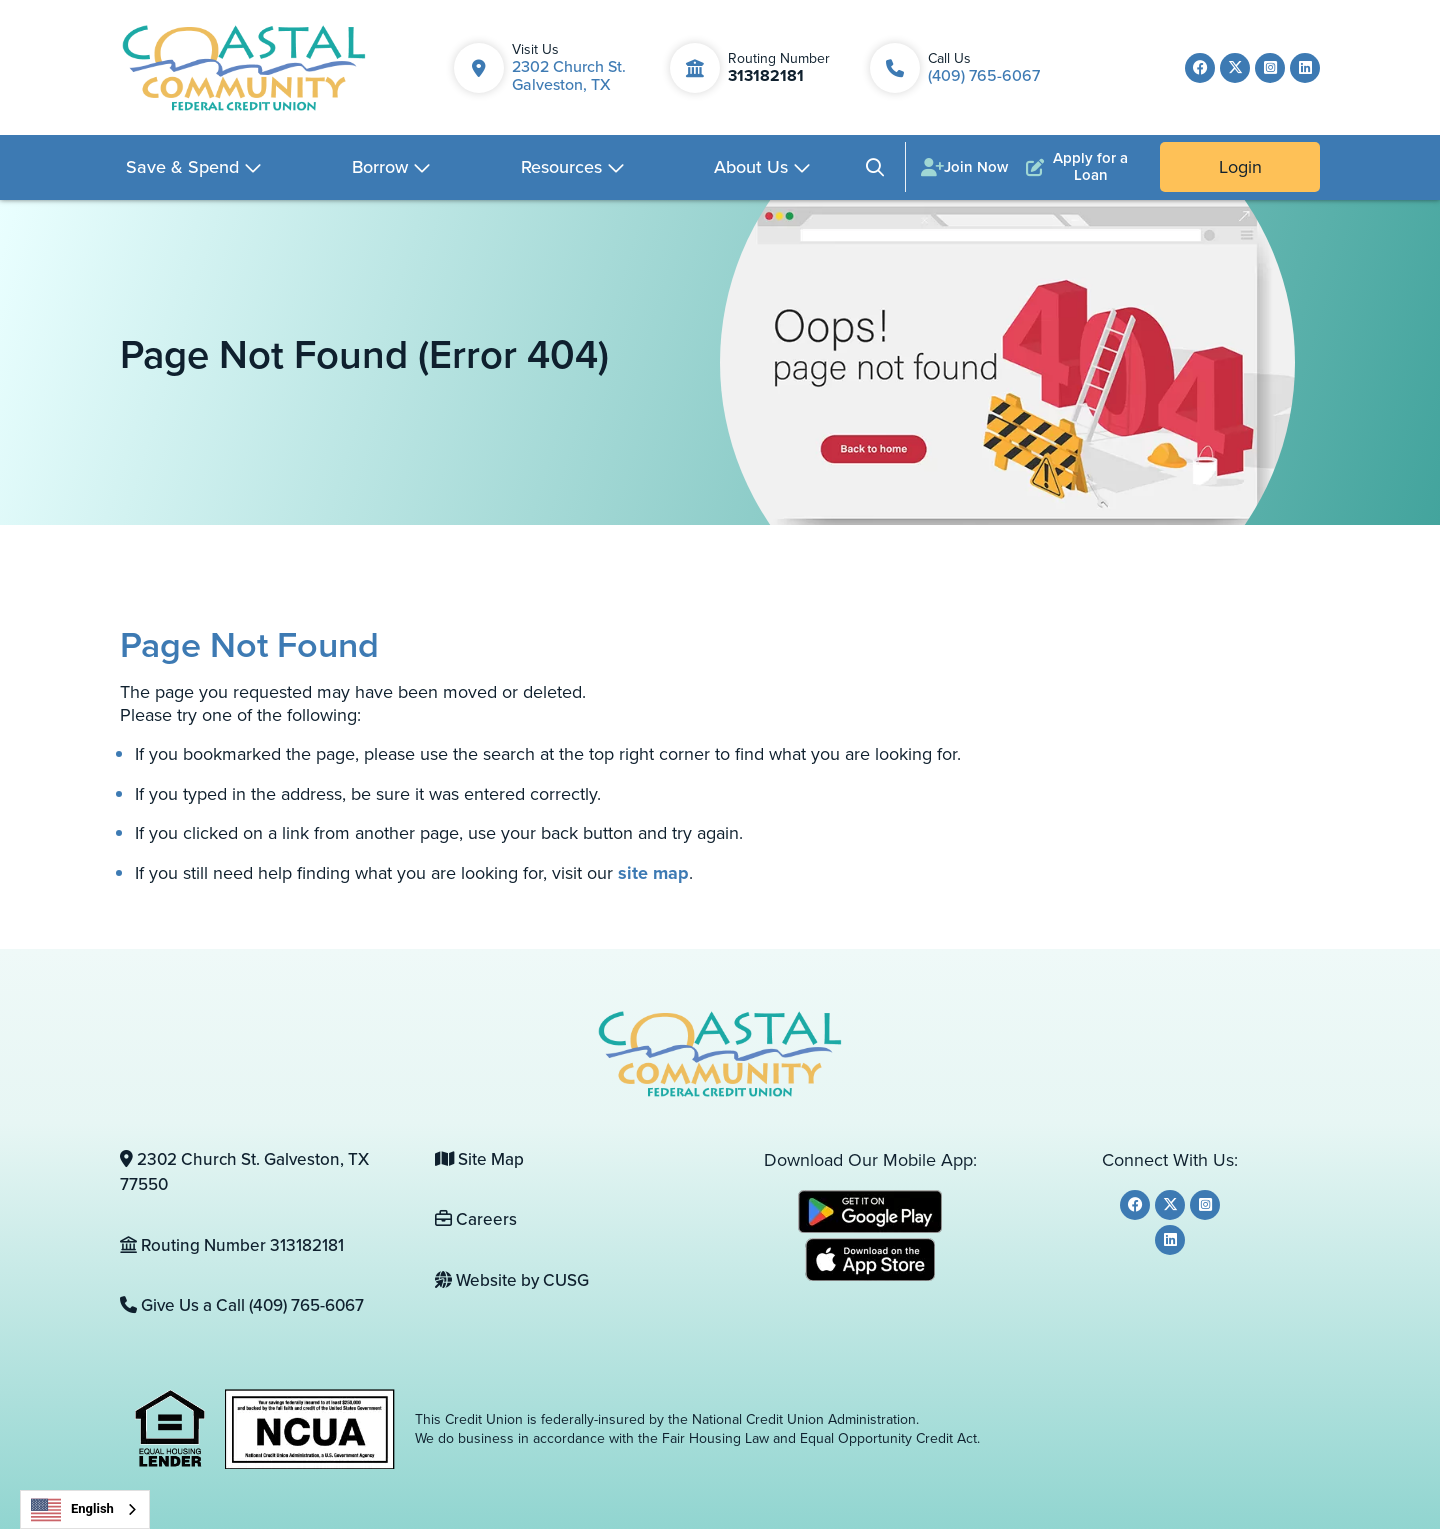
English (72, 1510)
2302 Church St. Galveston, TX (569, 75)
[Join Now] (964, 167)
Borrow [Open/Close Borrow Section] (380, 167)
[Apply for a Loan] (1081, 167)
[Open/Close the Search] (875, 167)
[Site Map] (577, 1160)
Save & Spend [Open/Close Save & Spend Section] (182, 167)
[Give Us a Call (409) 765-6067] (262, 1306)
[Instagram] (1270, 68)
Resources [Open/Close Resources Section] (561, 167)
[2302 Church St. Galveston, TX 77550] (262, 1172)
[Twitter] (1235, 68)
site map (653, 873)
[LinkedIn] (1305, 68)
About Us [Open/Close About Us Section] (751, 167)
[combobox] (85, 1509)
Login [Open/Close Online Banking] (1240, 167)
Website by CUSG (512, 1280)
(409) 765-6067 (984, 75)
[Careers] (577, 1220)
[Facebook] (1200, 68)
